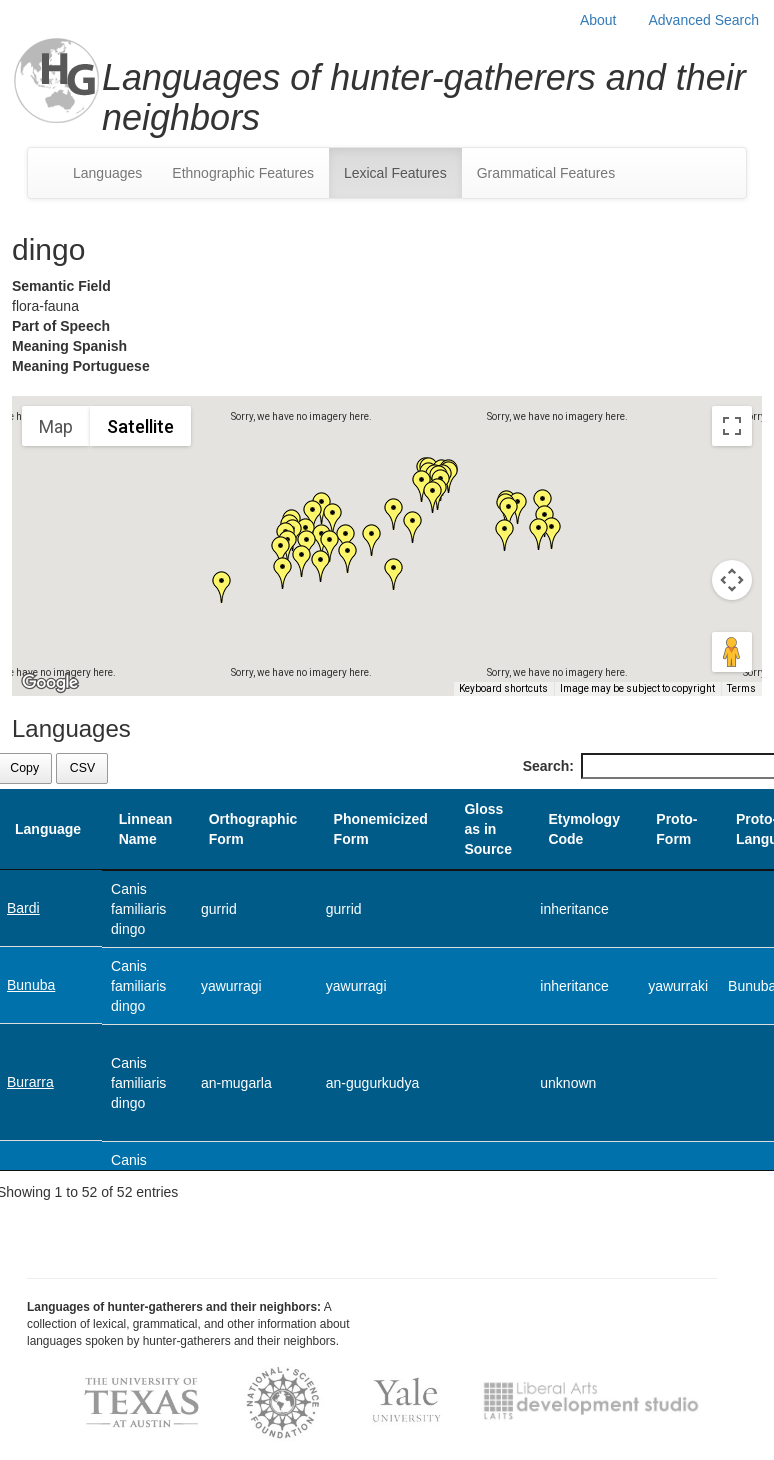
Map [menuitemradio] (56, 426)
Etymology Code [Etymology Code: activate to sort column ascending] (584, 829)
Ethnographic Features (243, 173)
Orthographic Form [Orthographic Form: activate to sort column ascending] (253, 829)
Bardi (23, 908)
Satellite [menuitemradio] (140, 426)
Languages (107, 173)
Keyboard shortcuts (503, 688)
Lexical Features (395, 173)
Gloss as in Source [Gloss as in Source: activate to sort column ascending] (487, 829)
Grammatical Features (546, 173)
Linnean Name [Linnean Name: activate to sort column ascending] (146, 829)
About (598, 20)
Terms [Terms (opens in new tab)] (741, 688)
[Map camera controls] (732, 580)
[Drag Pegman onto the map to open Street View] (732, 652)
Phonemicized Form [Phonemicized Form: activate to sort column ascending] (381, 829)
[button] (330, 546)
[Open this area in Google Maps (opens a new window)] (50, 683)
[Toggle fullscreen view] (732, 426)
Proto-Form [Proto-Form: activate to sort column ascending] (676, 829)
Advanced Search (703, 20)
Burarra (30, 1082)
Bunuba (31, 985)
